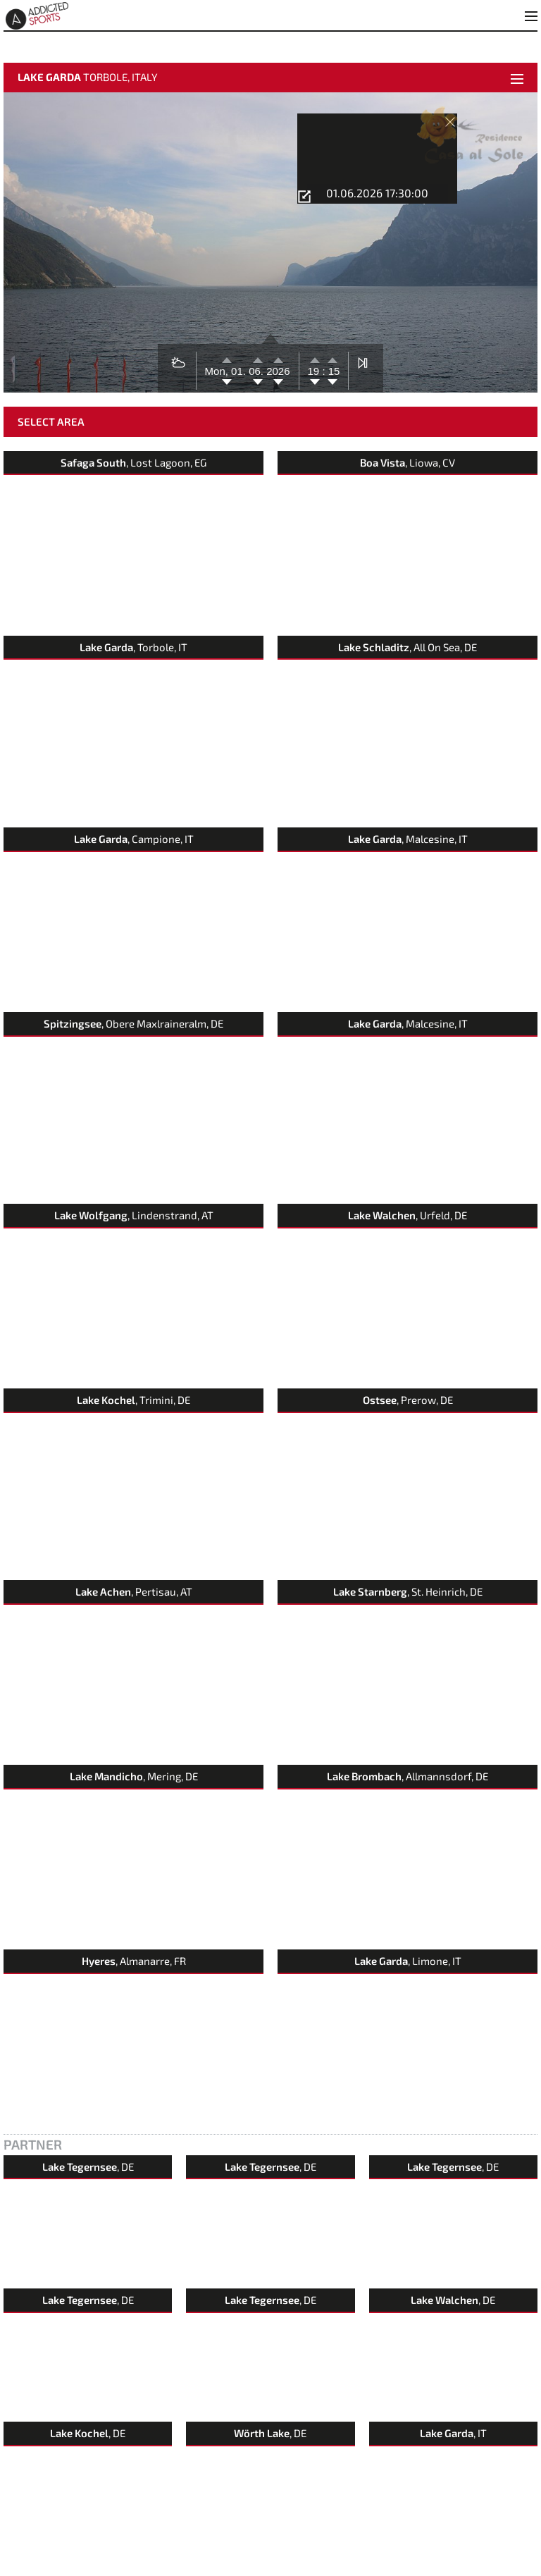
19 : (316, 354)
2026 (278, 354)
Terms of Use (196, 2567)
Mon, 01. (227, 354)
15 (332, 354)
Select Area (51, 404)
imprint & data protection (124, 2567)
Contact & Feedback (40, 2567)
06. (257, 354)
